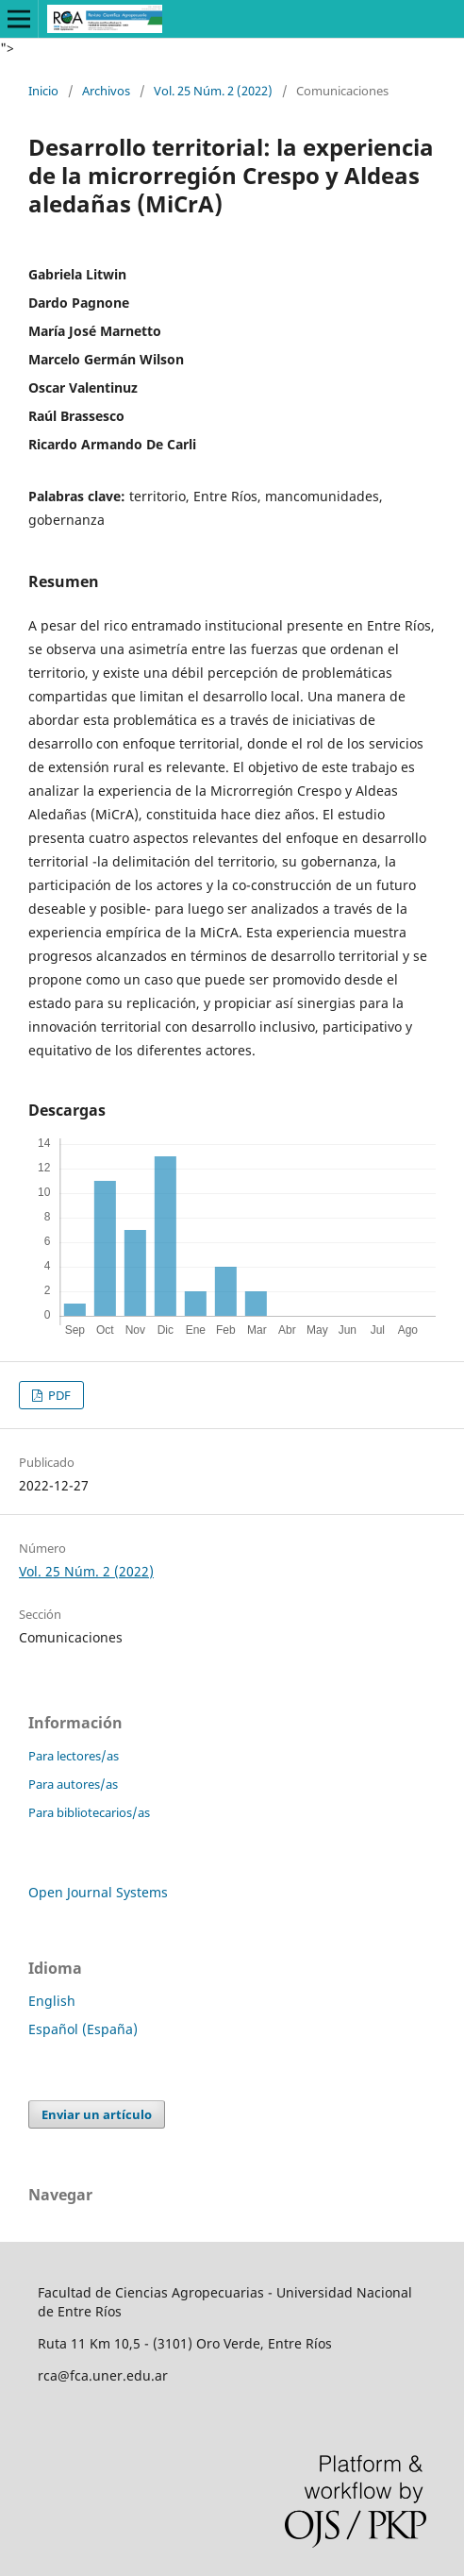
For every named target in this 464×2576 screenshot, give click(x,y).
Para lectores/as (73, 1755)
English (51, 2001)
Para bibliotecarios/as (89, 1812)
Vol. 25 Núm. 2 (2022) (213, 90)
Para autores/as (73, 1784)
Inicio (43, 90)
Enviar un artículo (96, 2114)
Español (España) (83, 2029)
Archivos (106, 90)
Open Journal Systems (98, 1892)
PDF (58, 1395)
